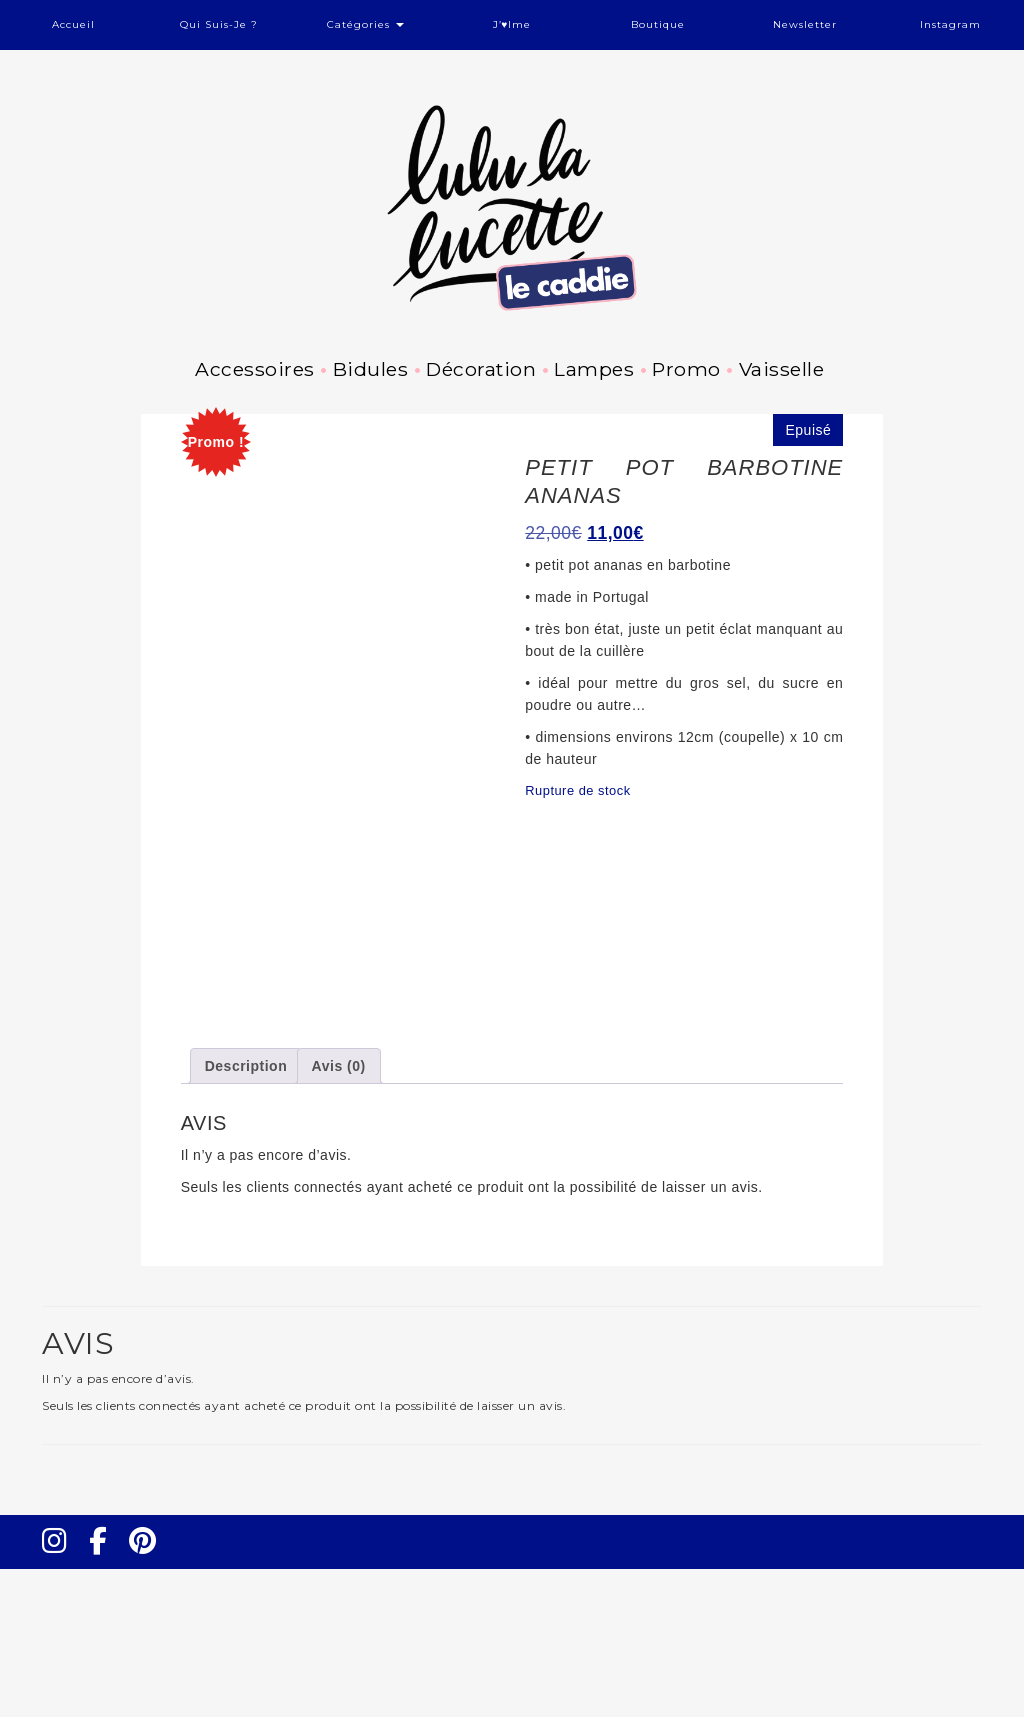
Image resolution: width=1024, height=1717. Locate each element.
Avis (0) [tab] (339, 1214)
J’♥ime (512, 24)
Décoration (481, 369)
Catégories (365, 24)
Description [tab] (246, 1214)
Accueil (73, 24)
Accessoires (255, 369)
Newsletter (805, 24)
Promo (686, 369)
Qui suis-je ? (219, 24)
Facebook (106, 1707)
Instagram (950, 24)
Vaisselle (782, 369)
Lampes (594, 369)
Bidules (371, 369)
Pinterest (149, 1707)
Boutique (658, 24)
